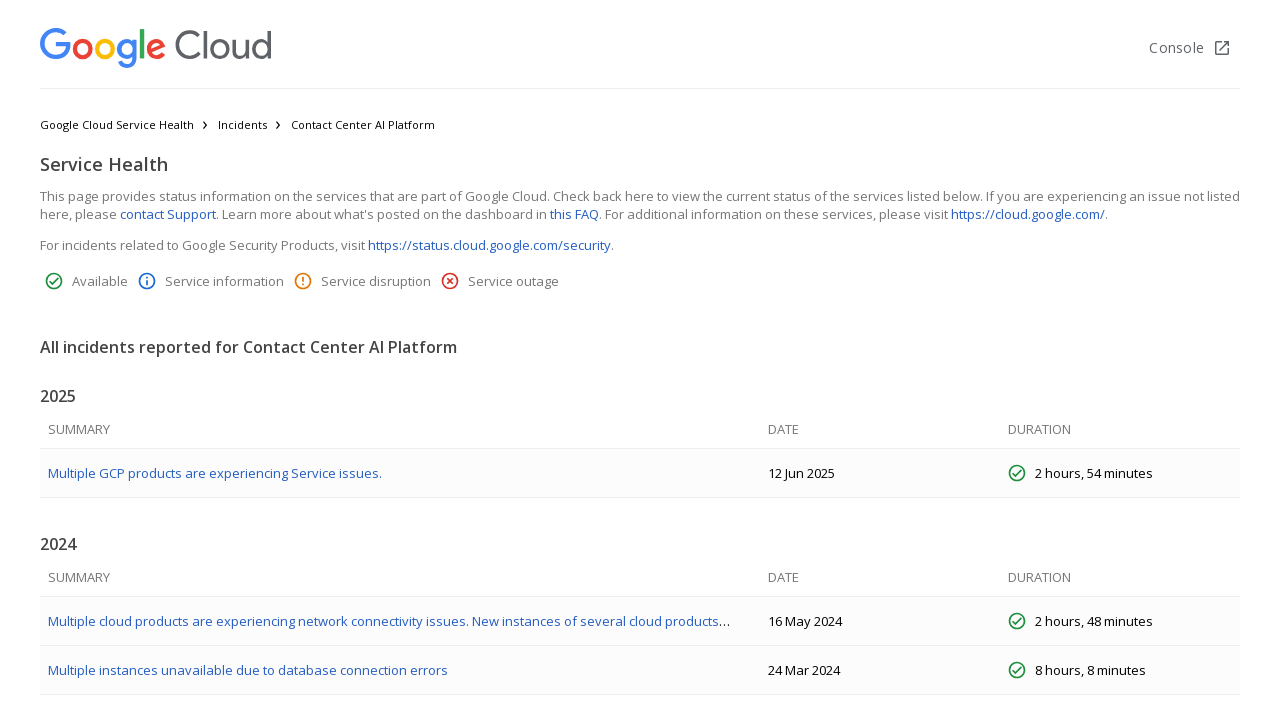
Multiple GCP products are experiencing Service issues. (215, 473)
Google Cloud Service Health (117, 124)
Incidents (242, 124)
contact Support (168, 214)
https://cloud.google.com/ (1028, 214)
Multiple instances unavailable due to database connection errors (248, 670)
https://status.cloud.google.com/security (489, 245)
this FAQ (574, 214)
